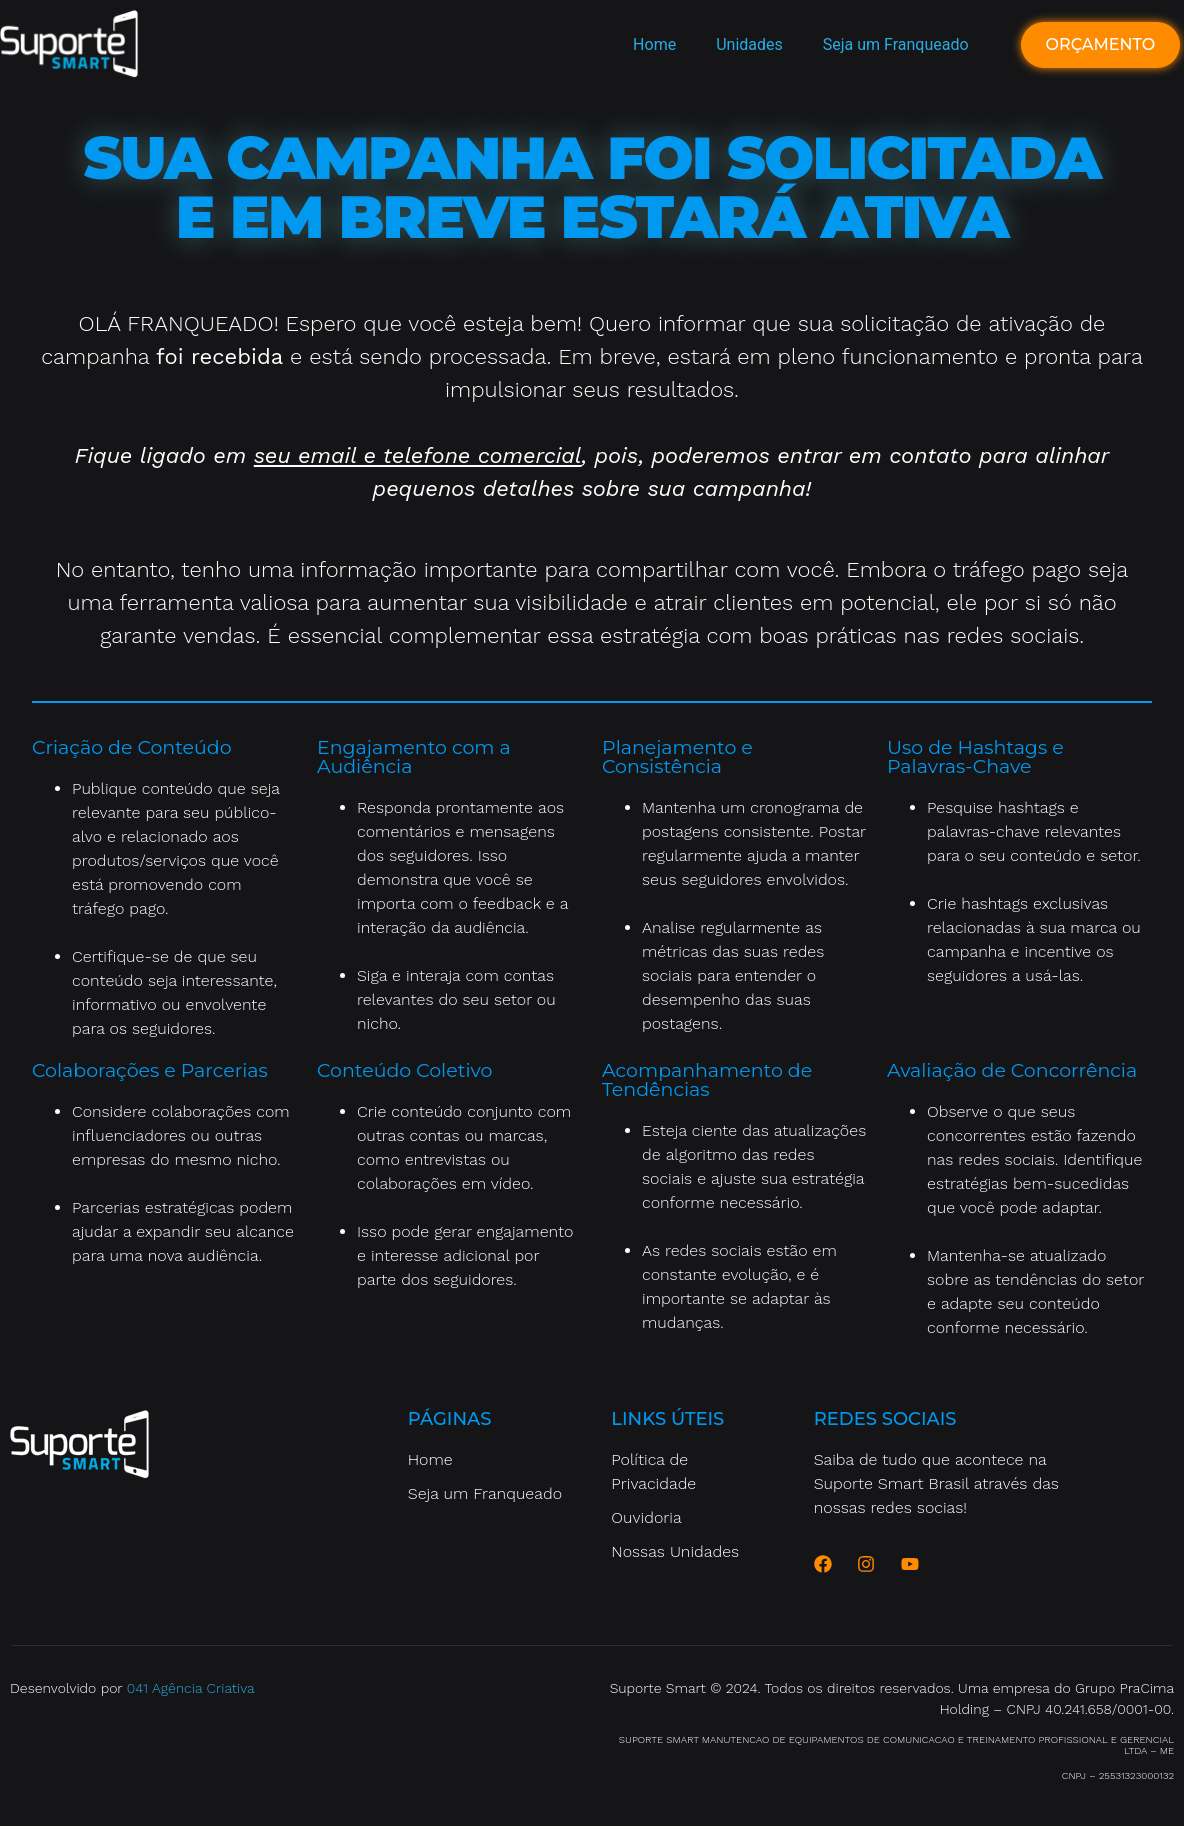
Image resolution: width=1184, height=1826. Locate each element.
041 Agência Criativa (191, 1688)
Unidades (749, 44)
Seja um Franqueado (896, 44)
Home (654, 44)
